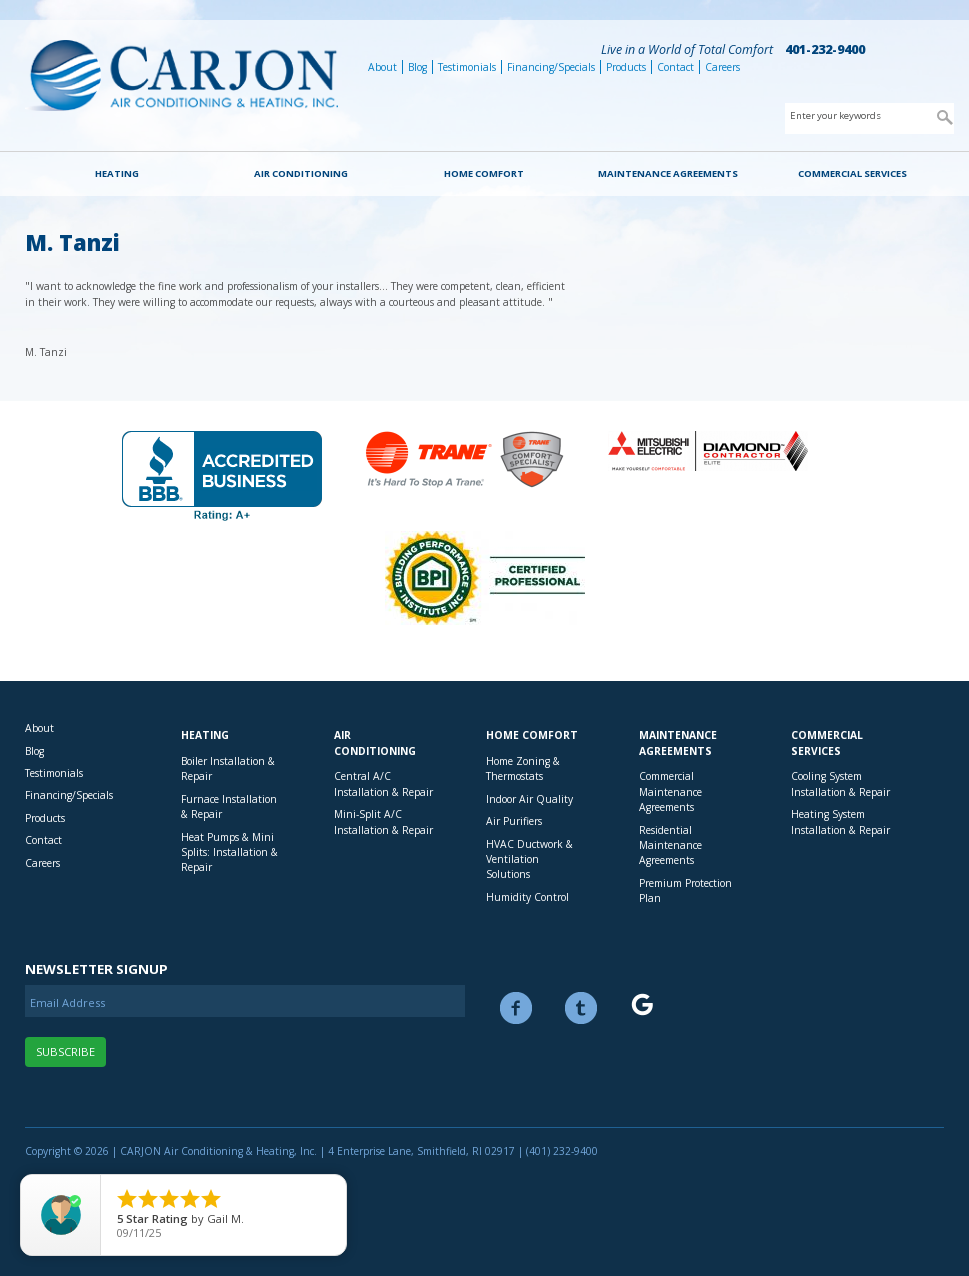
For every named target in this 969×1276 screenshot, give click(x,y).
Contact (675, 67)
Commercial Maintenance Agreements (670, 791)
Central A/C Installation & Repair (383, 783)
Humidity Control (527, 897)
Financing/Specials (551, 67)
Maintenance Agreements (668, 173)
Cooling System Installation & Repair (840, 783)
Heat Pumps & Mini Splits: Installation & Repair (229, 852)
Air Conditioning (301, 173)
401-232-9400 (825, 49)
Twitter (581, 1008)
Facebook (516, 1008)
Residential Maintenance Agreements (670, 845)
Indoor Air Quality (529, 799)
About (382, 67)
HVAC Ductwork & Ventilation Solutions (529, 859)
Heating (117, 173)
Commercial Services (852, 173)
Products (626, 67)
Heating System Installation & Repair (840, 821)
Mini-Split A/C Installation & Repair (383, 821)
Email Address (67, 1002)
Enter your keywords (835, 115)
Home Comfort (484, 173)
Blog (417, 67)
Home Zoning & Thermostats (523, 768)
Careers (722, 67)
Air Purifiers (514, 821)
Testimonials (467, 67)
